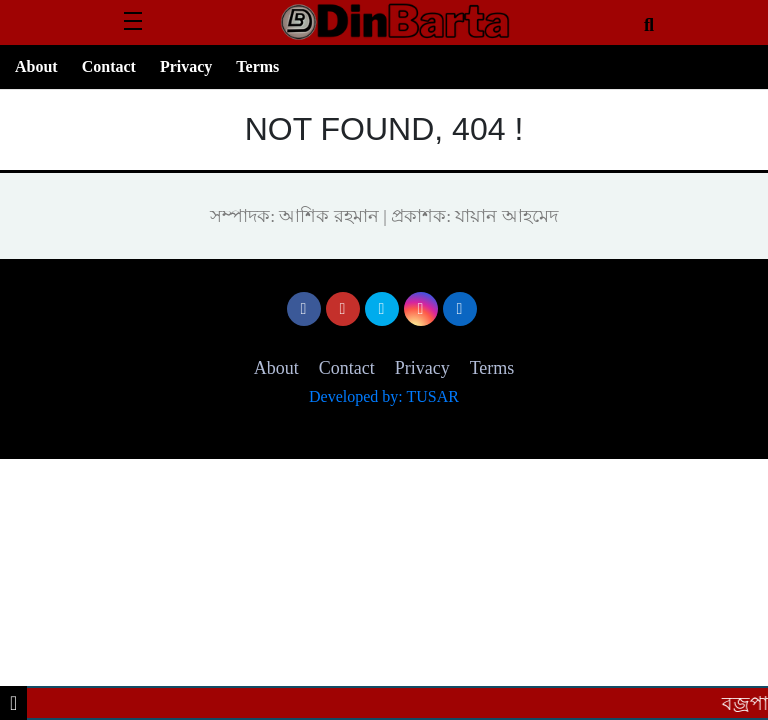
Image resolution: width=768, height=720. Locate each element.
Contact (109, 66)
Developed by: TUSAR (384, 396)
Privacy (186, 66)
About (36, 66)
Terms (257, 66)
